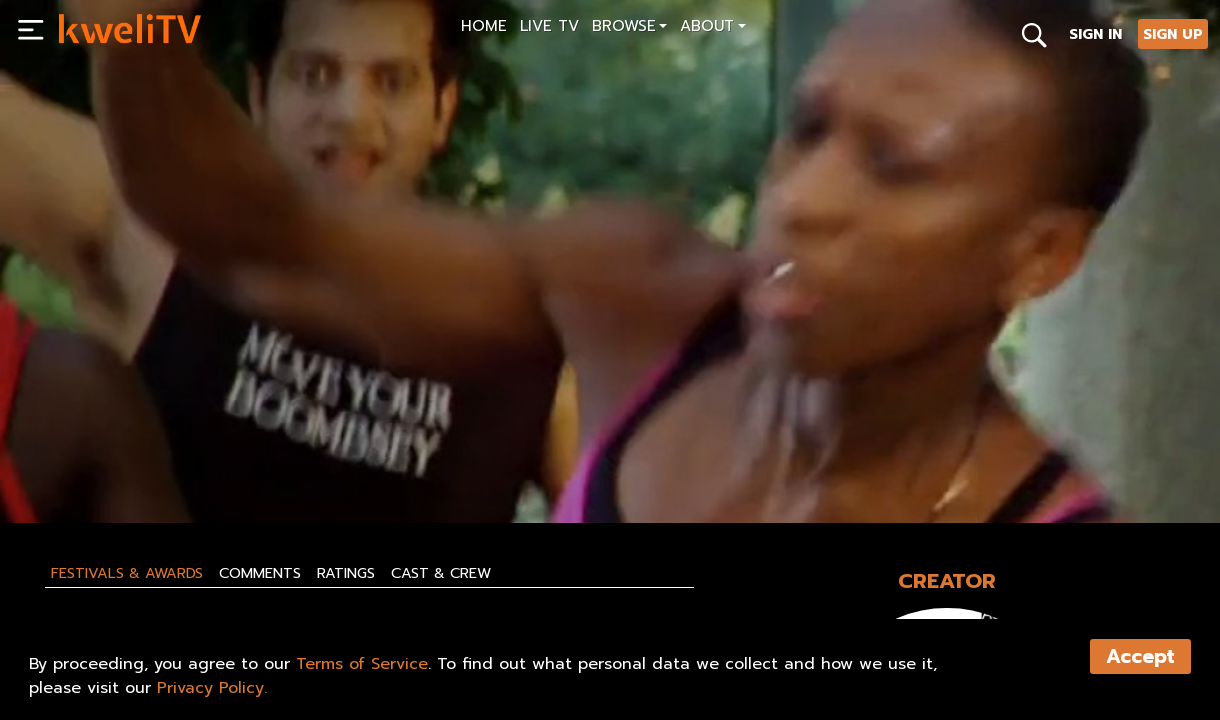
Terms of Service (362, 664)
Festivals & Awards (127, 573)
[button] (629, 28)
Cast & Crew (441, 573)
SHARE (345, 462)
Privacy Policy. (212, 688)
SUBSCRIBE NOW (119, 462)
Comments (260, 573)
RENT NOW (249, 462)
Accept (1140, 656)
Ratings (346, 573)
